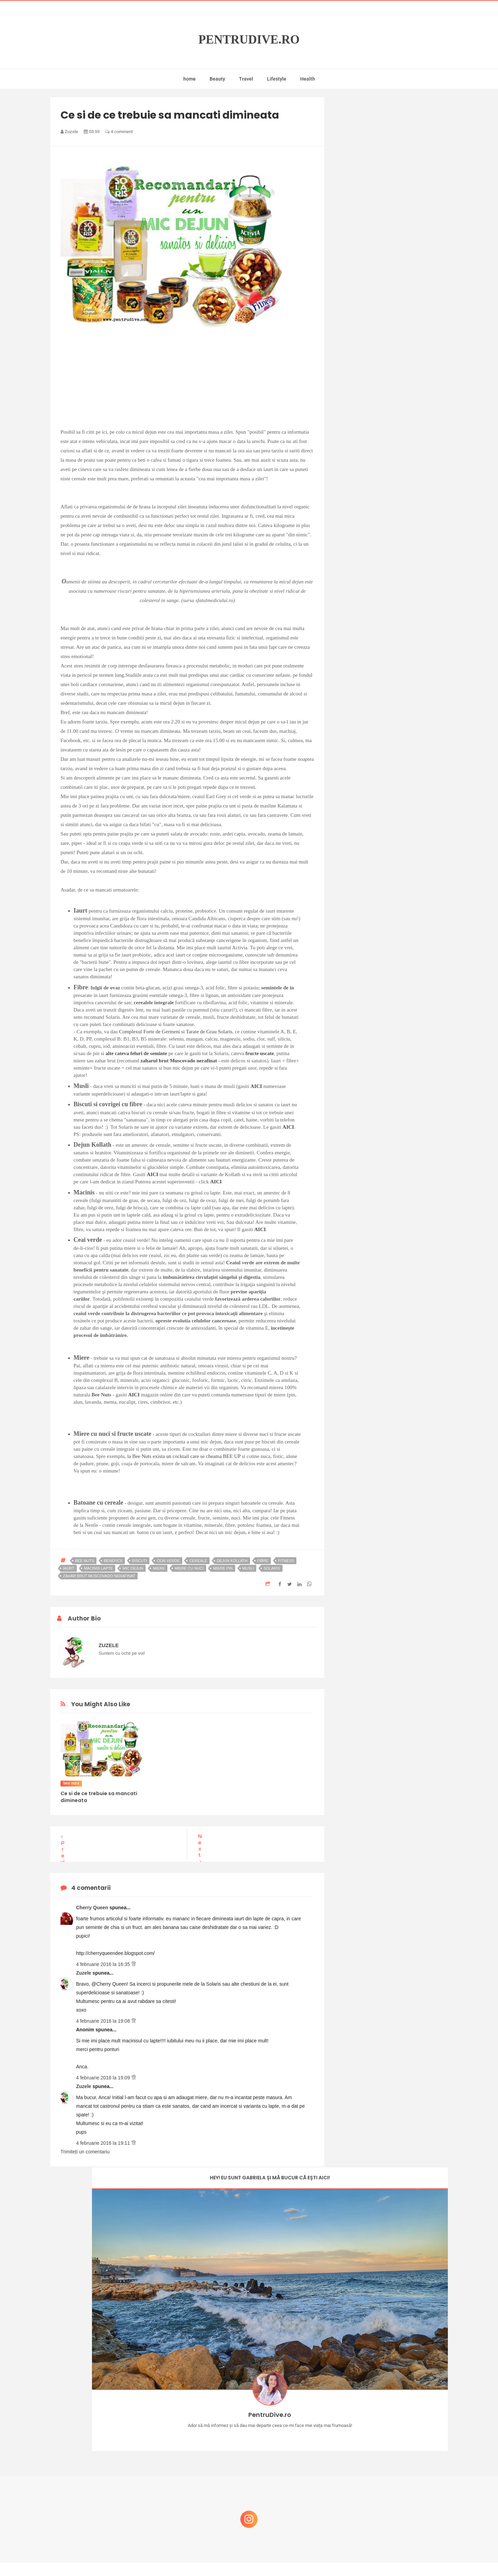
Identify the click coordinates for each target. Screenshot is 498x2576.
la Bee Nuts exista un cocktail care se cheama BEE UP (184, 1456)
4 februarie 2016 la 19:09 (103, 2077)
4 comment (119, 131)
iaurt (68, 1568)
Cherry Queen (92, 1907)
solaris (272, 1568)
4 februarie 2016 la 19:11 (103, 2143)
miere (159, 1568)
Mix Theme (306, 2557)
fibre (262, 1561)
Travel (246, 79)
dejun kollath (232, 1561)
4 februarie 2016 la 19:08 (103, 2021)
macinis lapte (98, 1568)
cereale (198, 1561)
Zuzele (84, 1973)
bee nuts (84, 1561)
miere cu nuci (189, 1568)
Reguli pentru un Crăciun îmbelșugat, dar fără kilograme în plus (394, 2432)
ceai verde (168, 1561)
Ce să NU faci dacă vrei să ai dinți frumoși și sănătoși (389, 2466)
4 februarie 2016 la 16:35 (103, 1964)
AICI (256, 1086)
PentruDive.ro (249, 39)
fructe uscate (260, 1053)
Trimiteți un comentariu (85, 2151)
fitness (286, 1561)
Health (307, 79)
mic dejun (132, 1568)
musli (248, 1568)
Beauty (217, 79)
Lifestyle (276, 79)
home (189, 79)
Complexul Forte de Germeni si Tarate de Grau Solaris (175, 1031)
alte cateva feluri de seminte (136, 1053)
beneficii (113, 1561)
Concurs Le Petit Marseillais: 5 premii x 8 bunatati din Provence (394, 2366)
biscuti (139, 1561)
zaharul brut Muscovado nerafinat (178, 1060)
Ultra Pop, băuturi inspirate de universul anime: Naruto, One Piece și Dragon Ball (393, 2502)
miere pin (222, 1568)
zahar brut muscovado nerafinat (99, 1576)
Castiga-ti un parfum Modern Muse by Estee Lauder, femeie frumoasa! (392, 2399)
